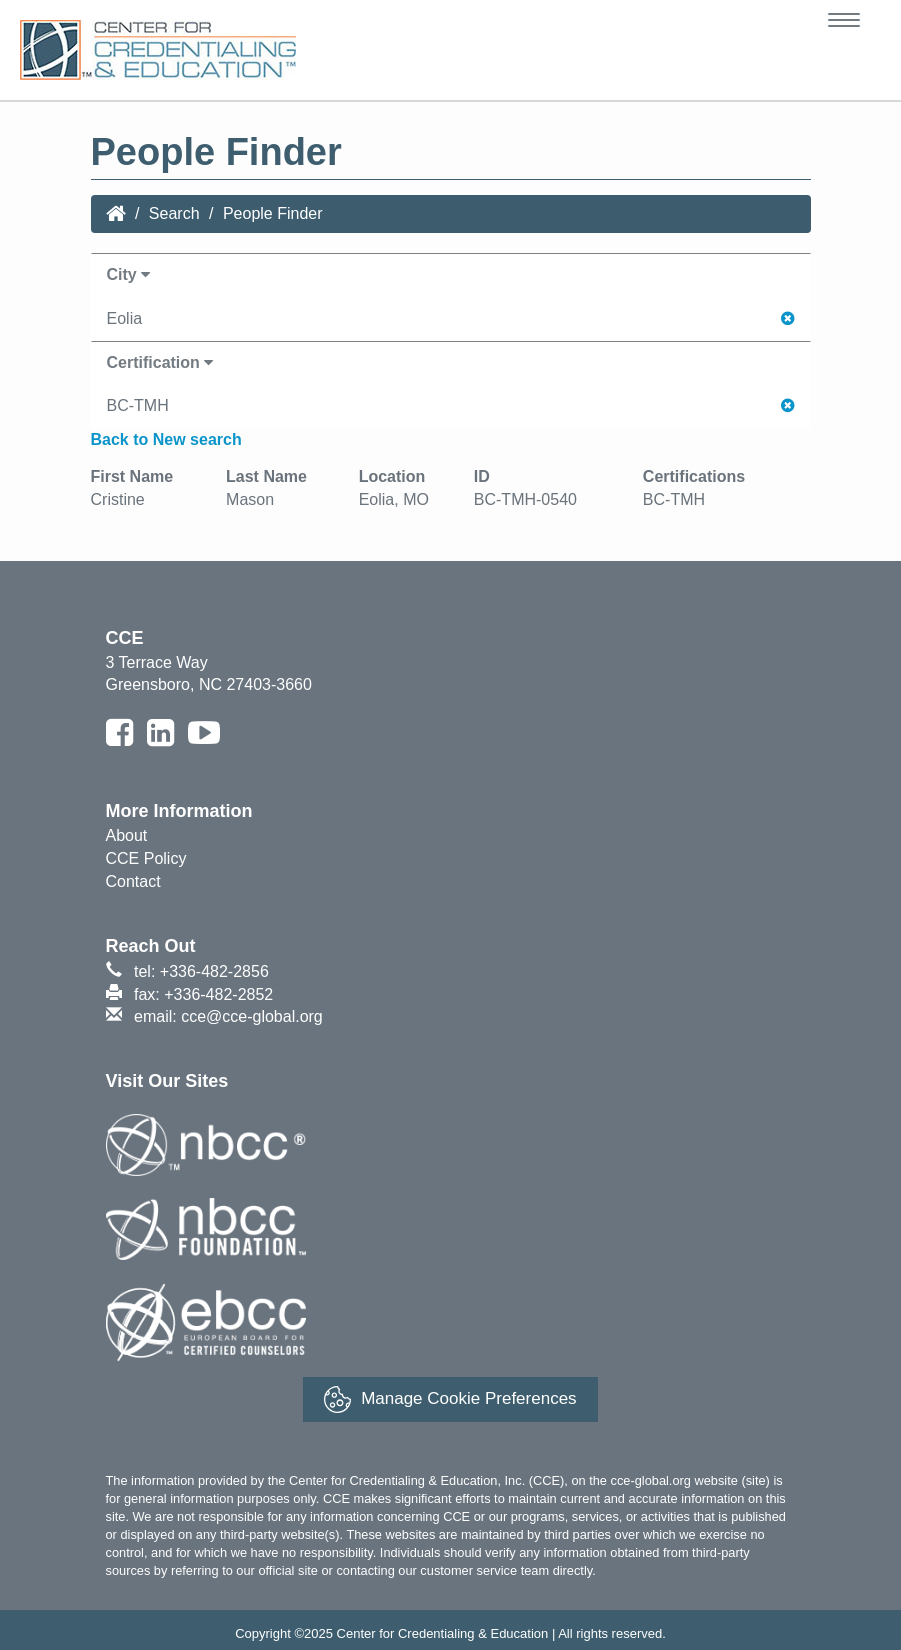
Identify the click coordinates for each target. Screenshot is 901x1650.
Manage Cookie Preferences (450, 1399)
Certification (160, 362)
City (129, 274)
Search (174, 213)
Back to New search (166, 439)
